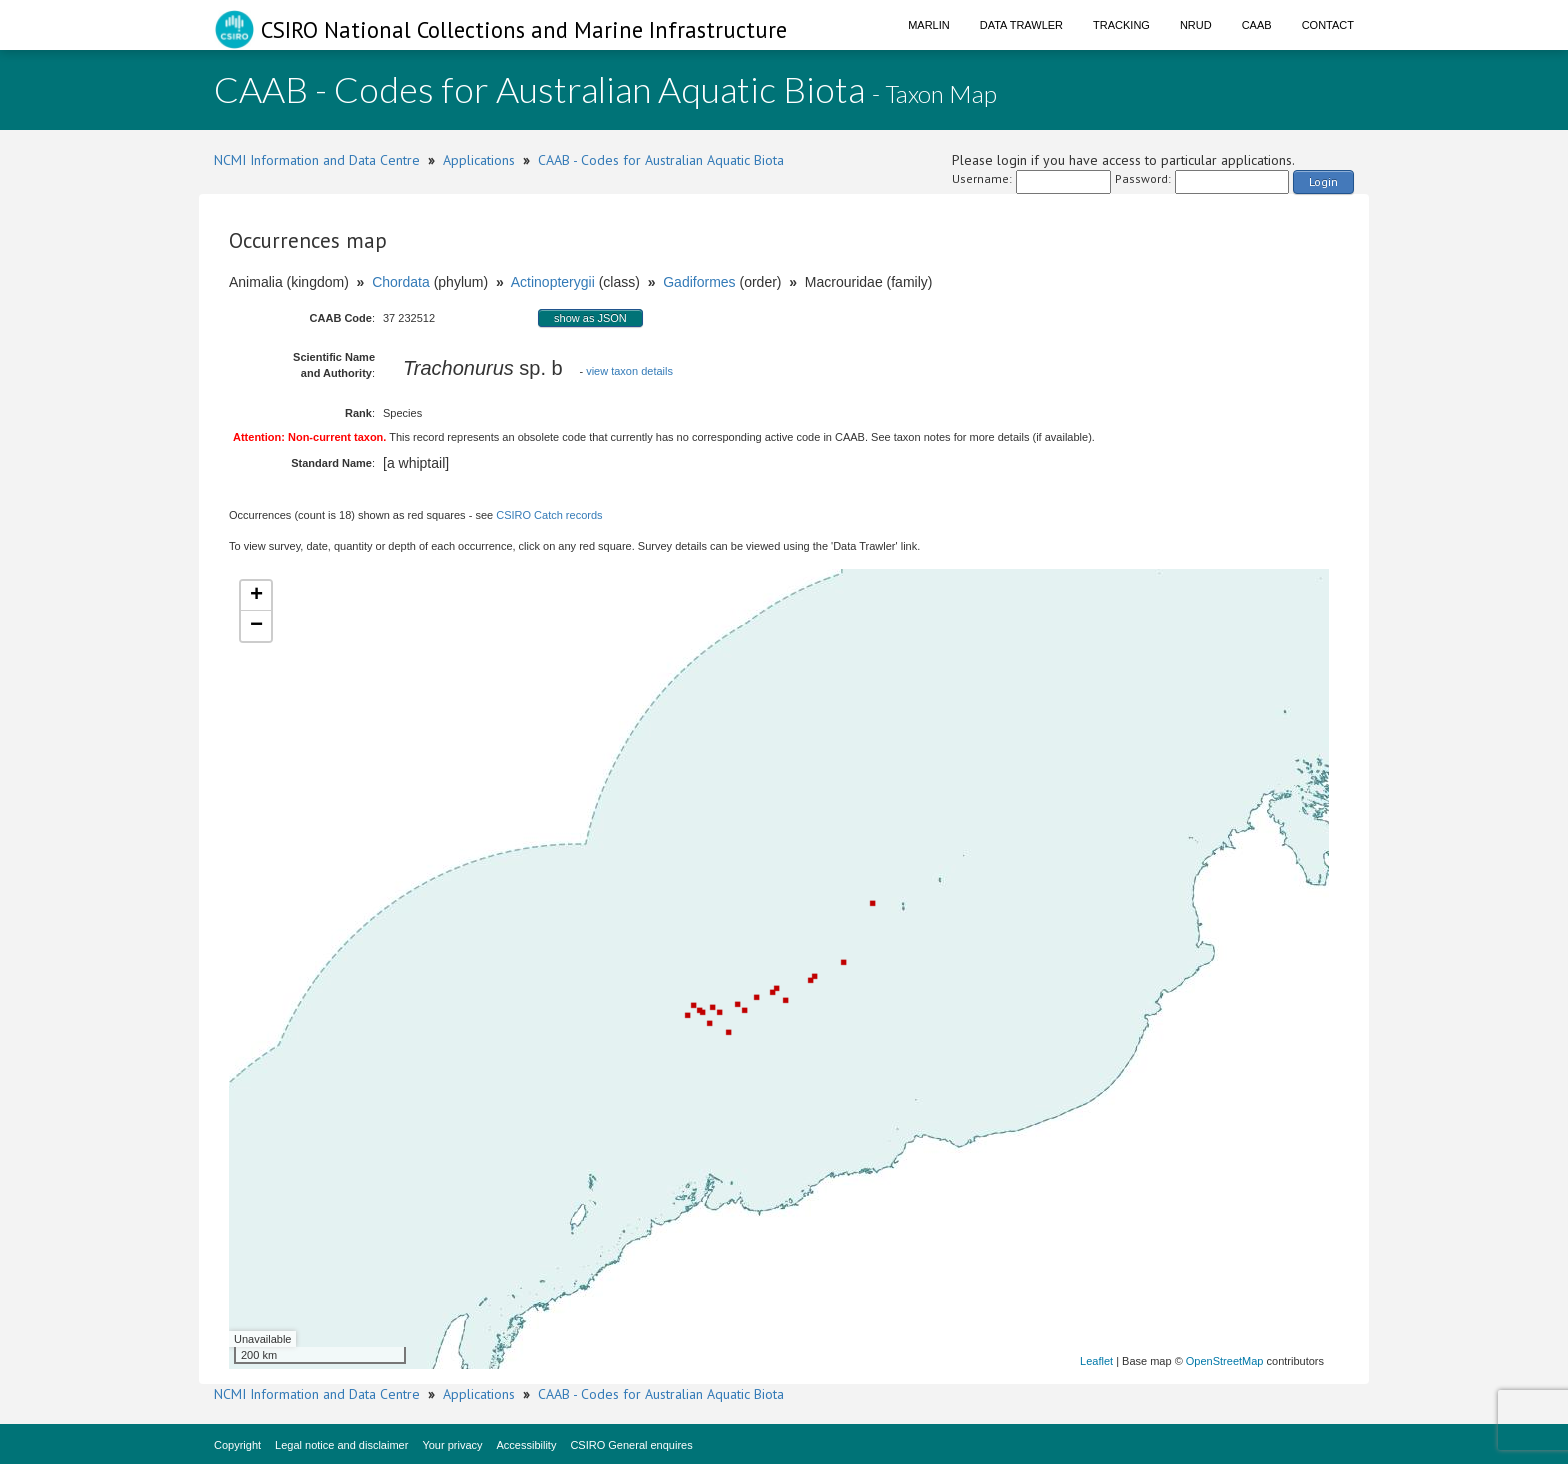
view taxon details (629, 371)
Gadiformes (699, 282)
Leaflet (1096, 1361)
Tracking (1121, 25)
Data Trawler (1021, 25)
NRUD (1196, 25)
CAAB (1257, 25)
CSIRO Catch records (549, 515)
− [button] (256, 626)
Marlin (929, 25)
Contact (1328, 25)
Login (1323, 181)
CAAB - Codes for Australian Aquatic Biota (661, 160)
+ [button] (256, 596)
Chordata (401, 282)
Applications (479, 160)
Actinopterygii (553, 282)
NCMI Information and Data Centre (317, 160)
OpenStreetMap (1225, 1361)
